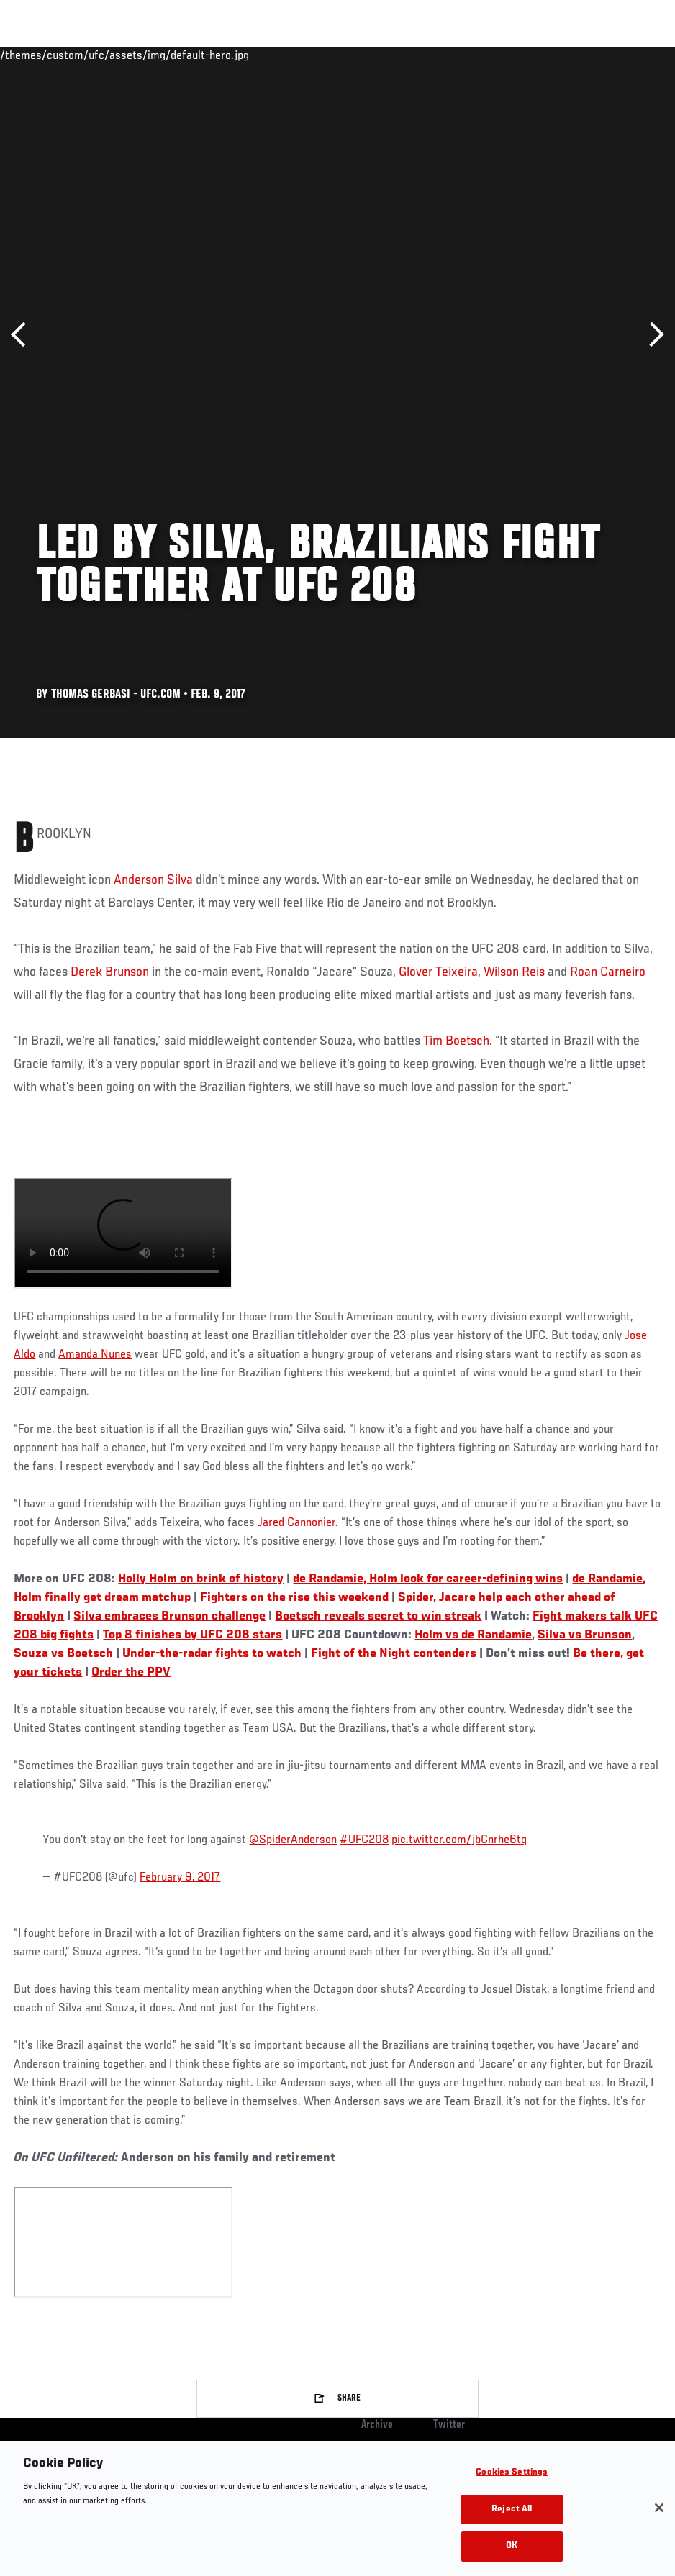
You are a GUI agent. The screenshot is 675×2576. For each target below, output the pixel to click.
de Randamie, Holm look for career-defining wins (428, 1579)
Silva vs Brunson (585, 1635)
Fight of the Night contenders (393, 1654)
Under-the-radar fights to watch (212, 1654)
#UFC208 (364, 1840)
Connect (397, 54)
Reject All (511, 2509)
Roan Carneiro (607, 972)
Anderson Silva (153, 880)
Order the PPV (131, 1672)
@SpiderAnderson (293, 1840)
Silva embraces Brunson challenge (169, 1616)
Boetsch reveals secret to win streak (378, 1616)
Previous (23, 334)
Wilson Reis (514, 972)
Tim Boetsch (456, 1041)
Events (39, 54)
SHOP (588, 54)
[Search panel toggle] (628, 54)
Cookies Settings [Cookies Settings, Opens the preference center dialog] (512, 2472)
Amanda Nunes (95, 1354)
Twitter (449, 2425)
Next (651, 334)
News (220, 54)
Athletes (164, 54)
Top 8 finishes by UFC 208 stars (192, 1635)
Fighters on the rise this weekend (294, 1597)
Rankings (100, 54)
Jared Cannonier (296, 1523)
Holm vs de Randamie (473, 1635)
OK (511, 2546)
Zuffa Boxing (525, 54)
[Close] (659, 2508)
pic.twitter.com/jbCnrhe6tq (459, 1840)
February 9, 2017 (180, 1877)
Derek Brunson (110, 972)
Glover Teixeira (438, 972)
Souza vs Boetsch (63, 1654)
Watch (455, 54)
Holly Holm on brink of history (201, 1579)
